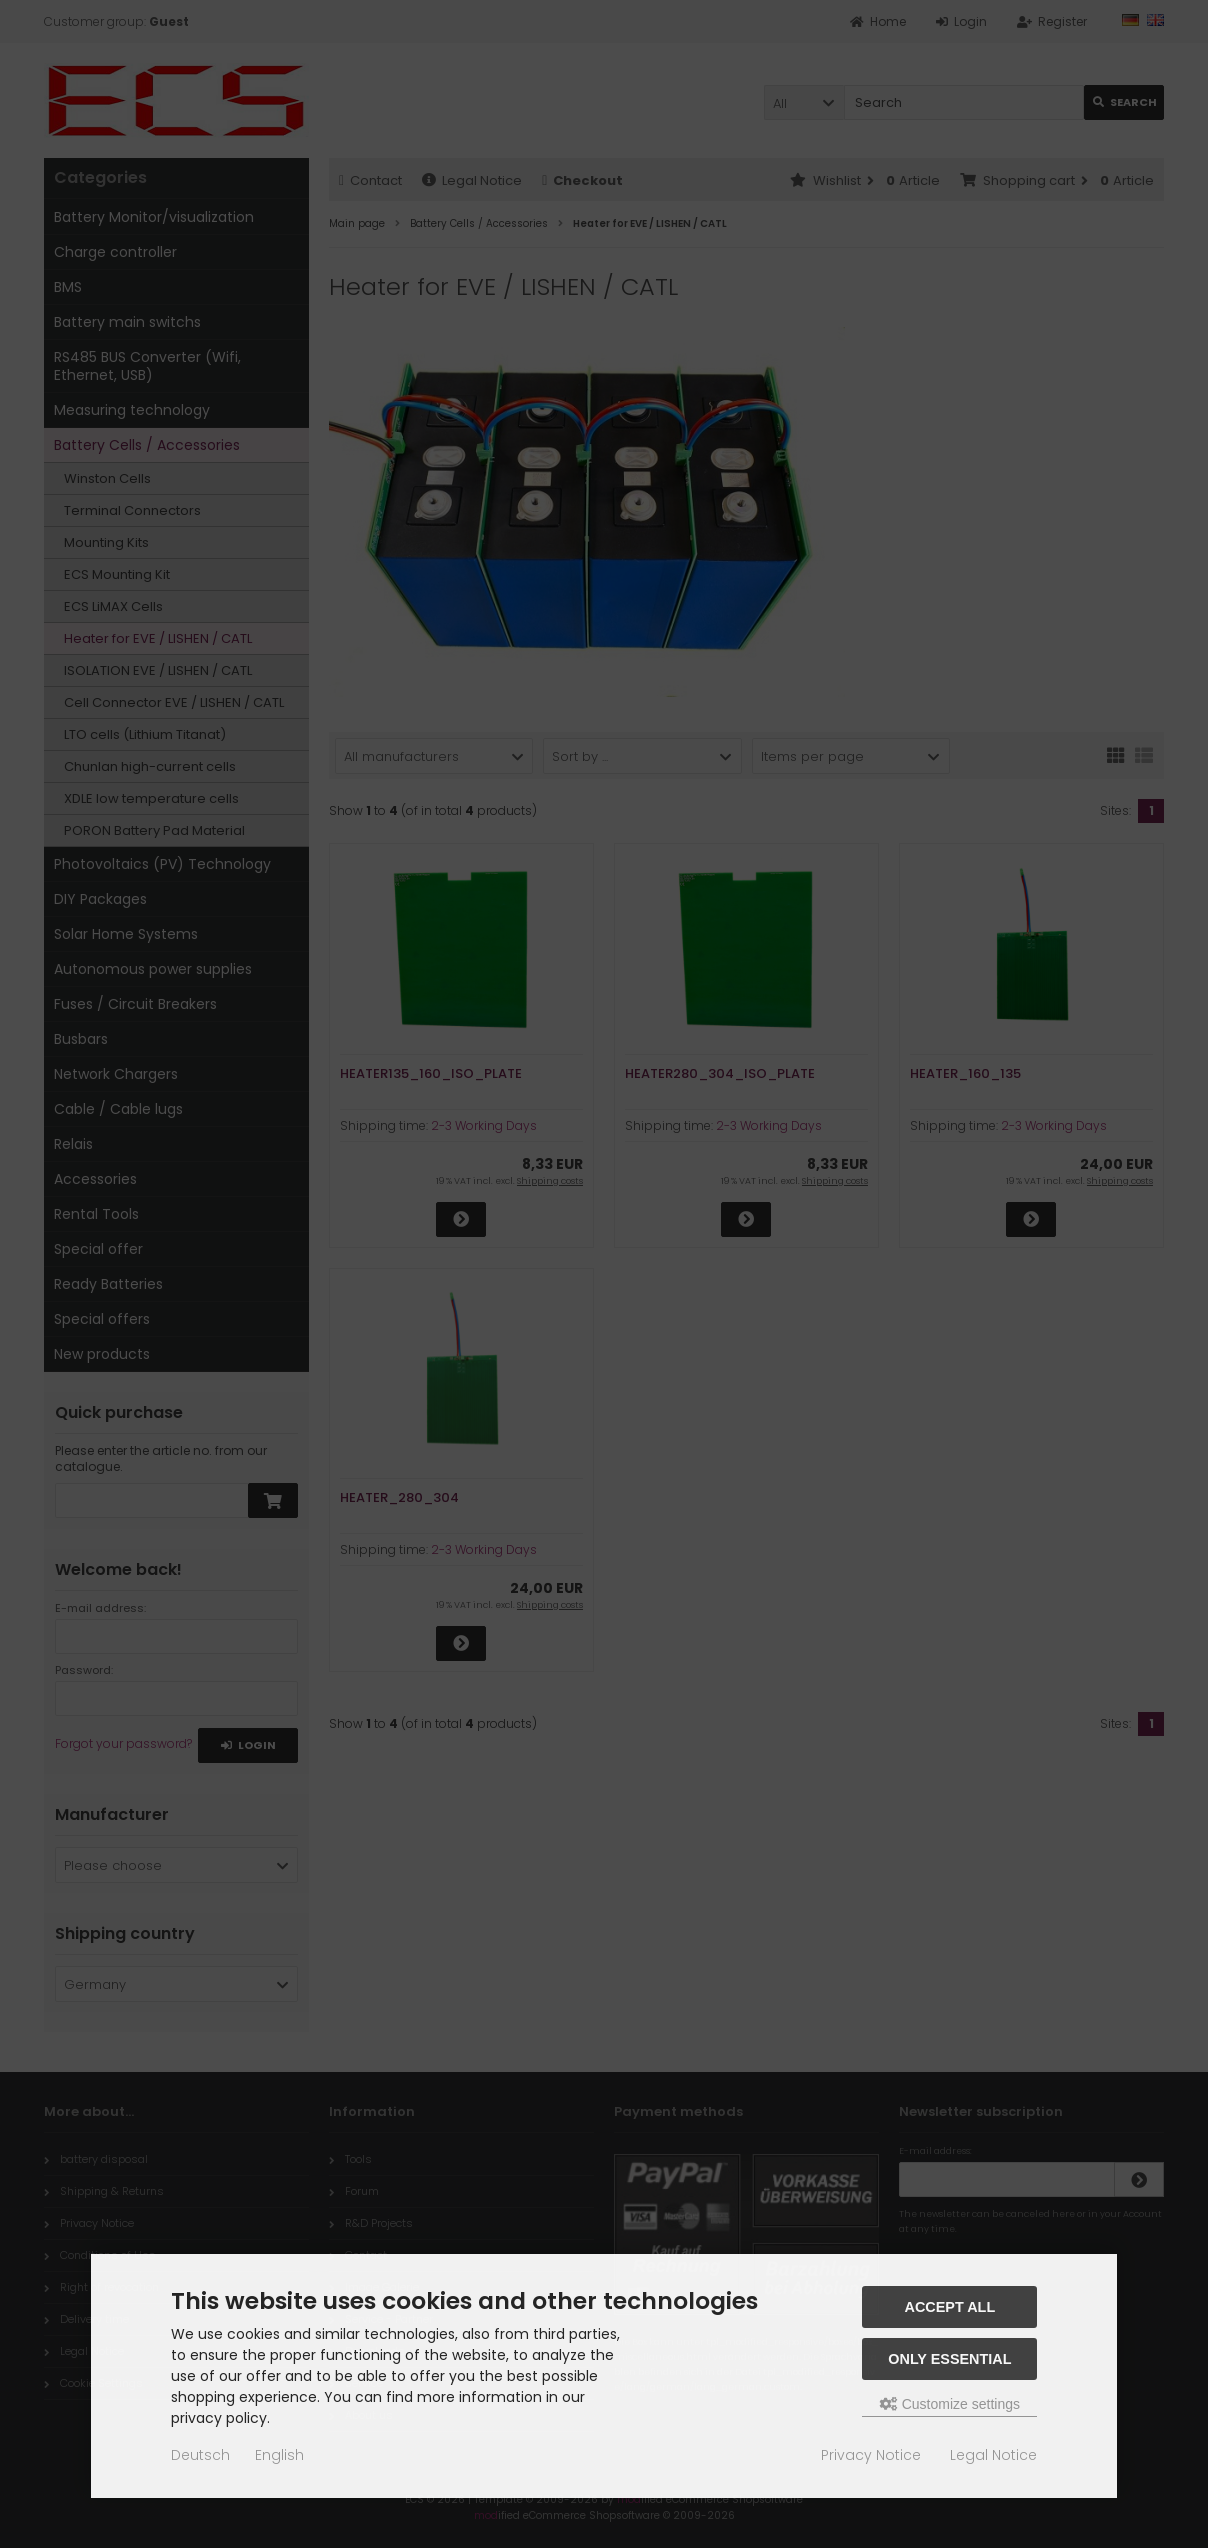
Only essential (949, 2359)
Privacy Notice (871, 2455)
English (279, 2455)
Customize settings (950, 2404)
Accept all (950, 2307)
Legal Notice (993, 2455)
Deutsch (200, 2455)
